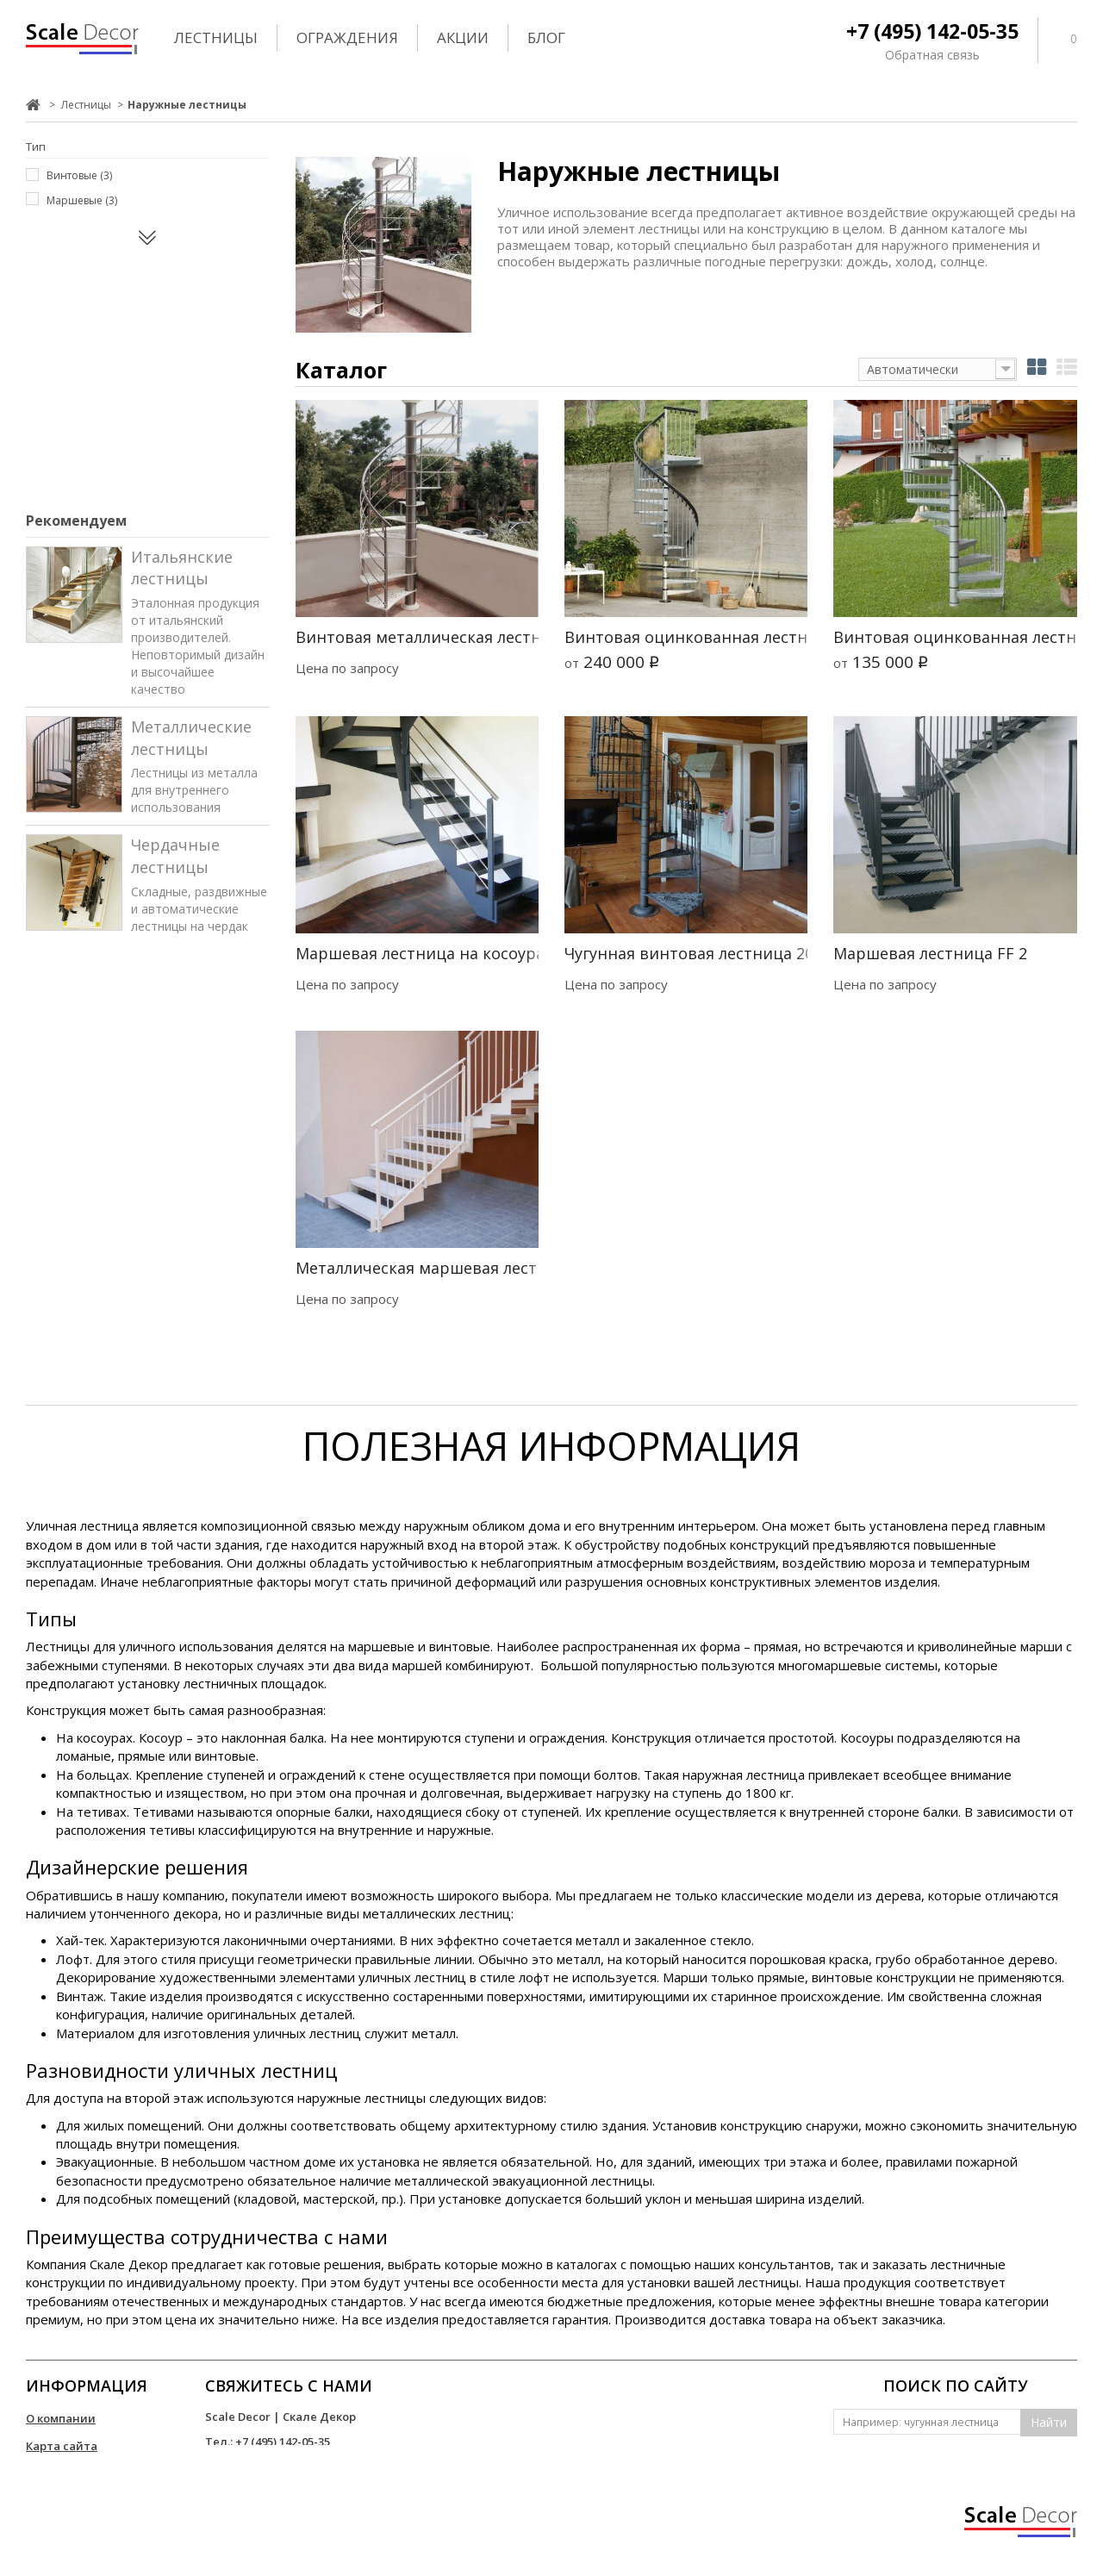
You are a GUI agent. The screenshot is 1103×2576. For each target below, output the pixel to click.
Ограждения (347, 37)
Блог (546, 37)
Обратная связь (932, 55)
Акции (463, 37)
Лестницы (216, 37)
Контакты (55, 2472)
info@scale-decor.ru (261, 2466)
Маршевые (82, 200)
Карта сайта (61, 2446)
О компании (61, 2418)
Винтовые (79, 175)
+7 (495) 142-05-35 (932, 31)
